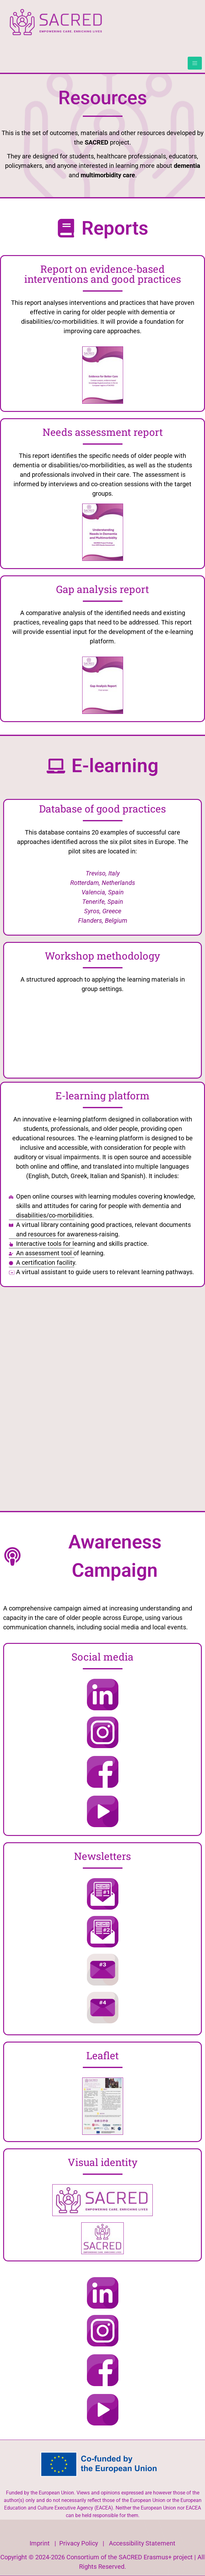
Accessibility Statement (142, 2543)
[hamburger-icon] (195, 63)
